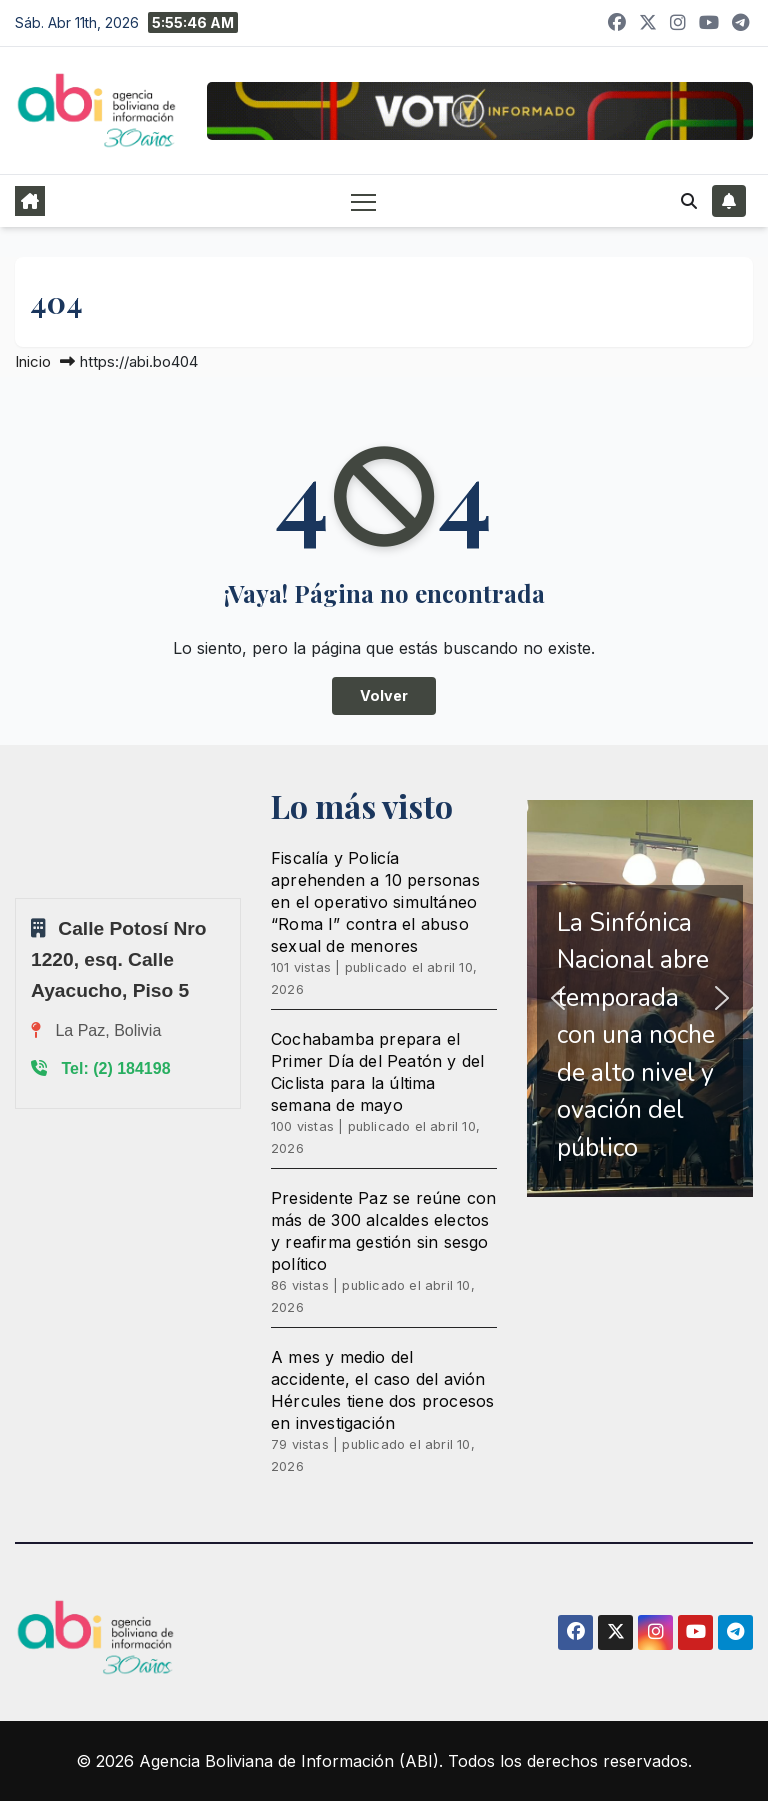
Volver (384, 695)
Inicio (33, 361)
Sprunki (18, 897)
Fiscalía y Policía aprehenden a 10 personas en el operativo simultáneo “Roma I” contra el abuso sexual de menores (375, 902)
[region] (640, 999)
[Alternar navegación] (363, 201)
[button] (689, 201)
